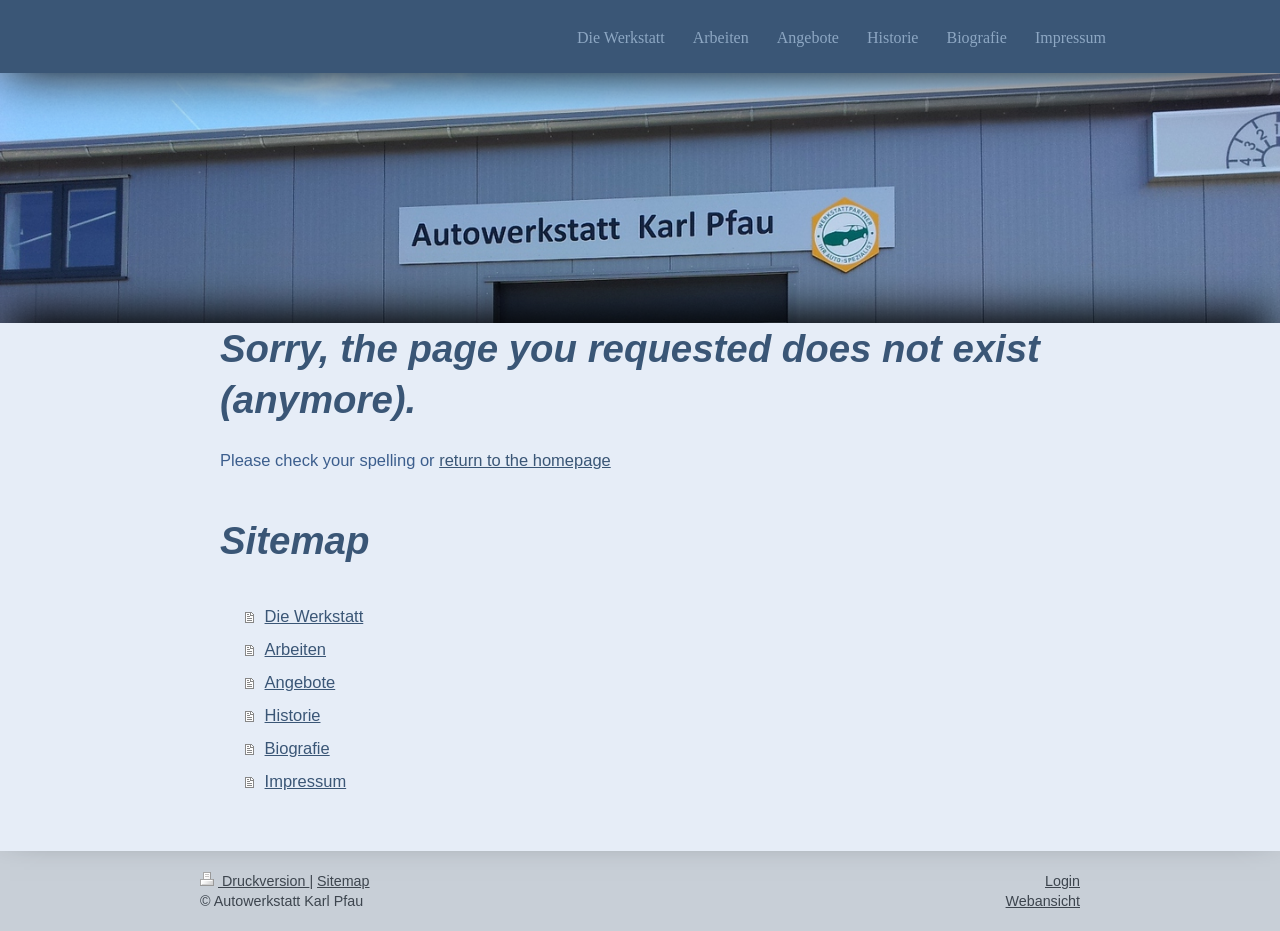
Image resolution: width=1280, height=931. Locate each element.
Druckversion (254, 881)
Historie (293, 715)
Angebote (300, 682)
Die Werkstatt (314, 616)
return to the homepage (525, 460)
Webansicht (1043, 901)
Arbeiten (295, 649)
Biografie (297, 748)
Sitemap (343, 881)
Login (1062, 881)
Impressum (306, 781)
